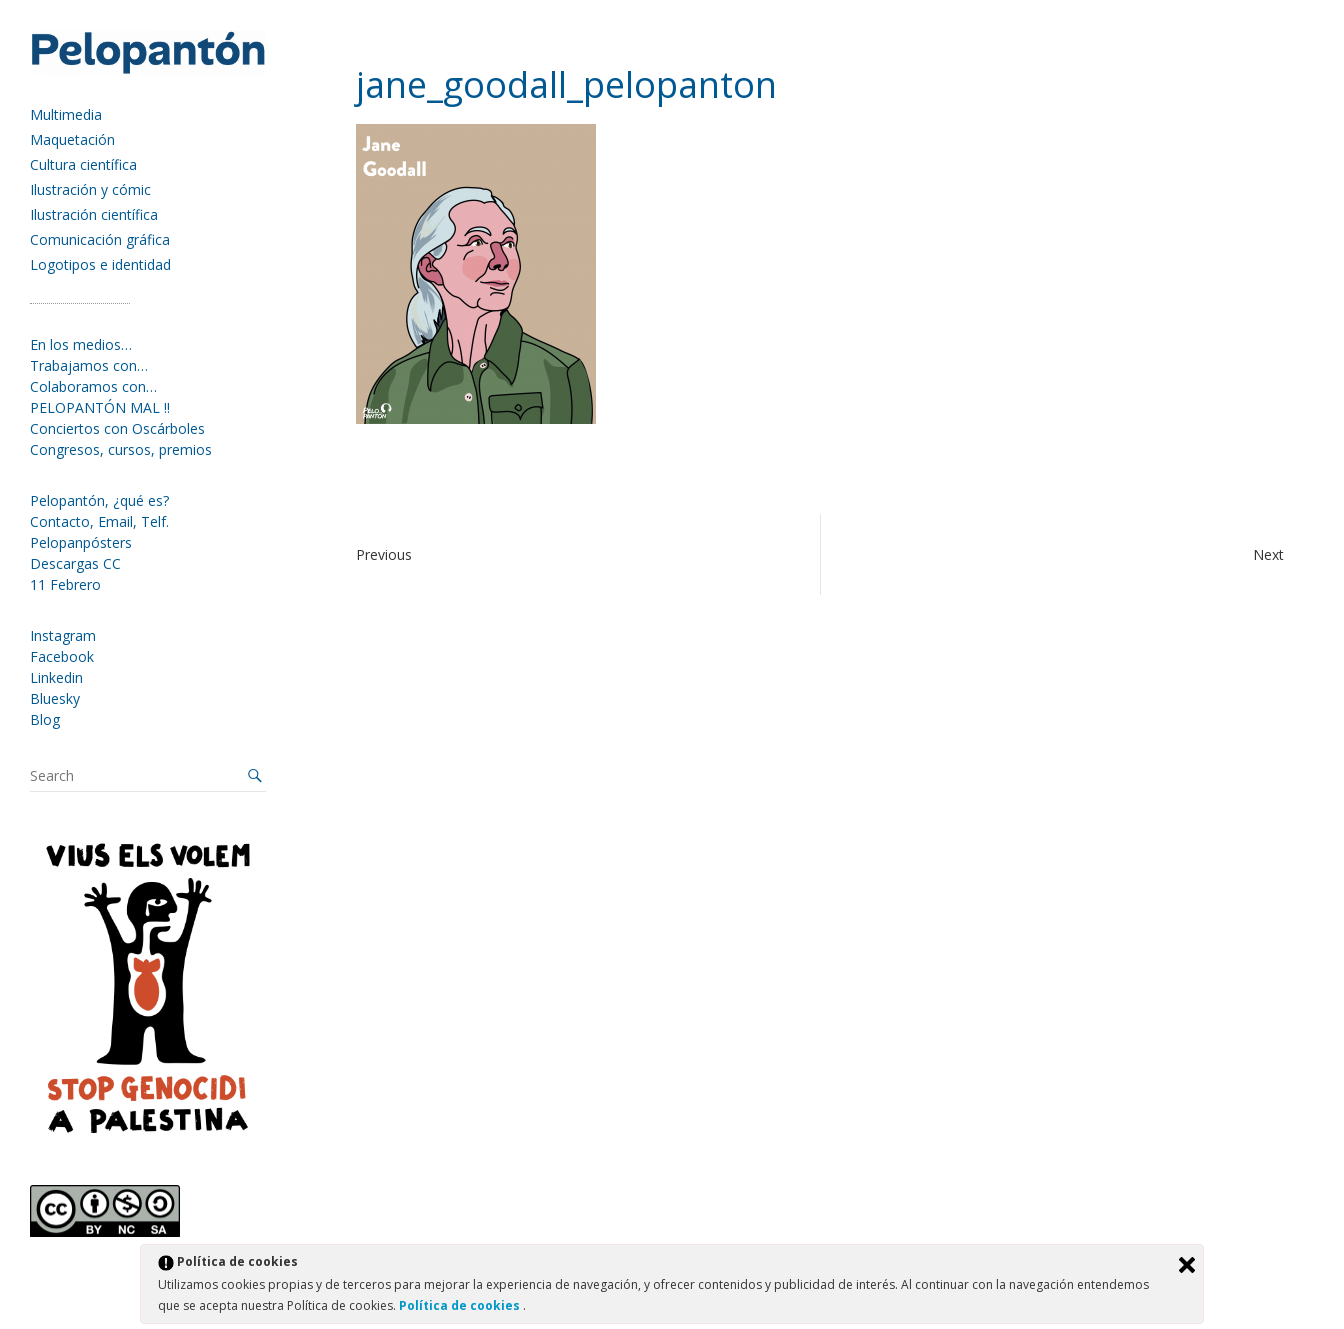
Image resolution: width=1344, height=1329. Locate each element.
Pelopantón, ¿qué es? (99, 500)
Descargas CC (75, 563)
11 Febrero (65, 584)
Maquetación (72, 139)
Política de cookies (461, 1305)
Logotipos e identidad (100, 264)
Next (1268, 554)
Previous (384, 554)
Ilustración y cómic (90, 189)
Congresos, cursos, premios (121, 449)
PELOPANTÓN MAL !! (100, 407)
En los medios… (81, 344)
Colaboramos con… (93, 386)
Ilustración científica (94, 214)
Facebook (62, 656)
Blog (45, 719)
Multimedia (66, 114)
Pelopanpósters (81, 542)
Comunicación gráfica (100, 239)
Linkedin (56, 677)
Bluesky (55, 698)
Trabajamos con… (89, 365)
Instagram (63, 635)
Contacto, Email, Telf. (99, 521)
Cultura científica (83, 164)
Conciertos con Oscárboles (117, 428)
